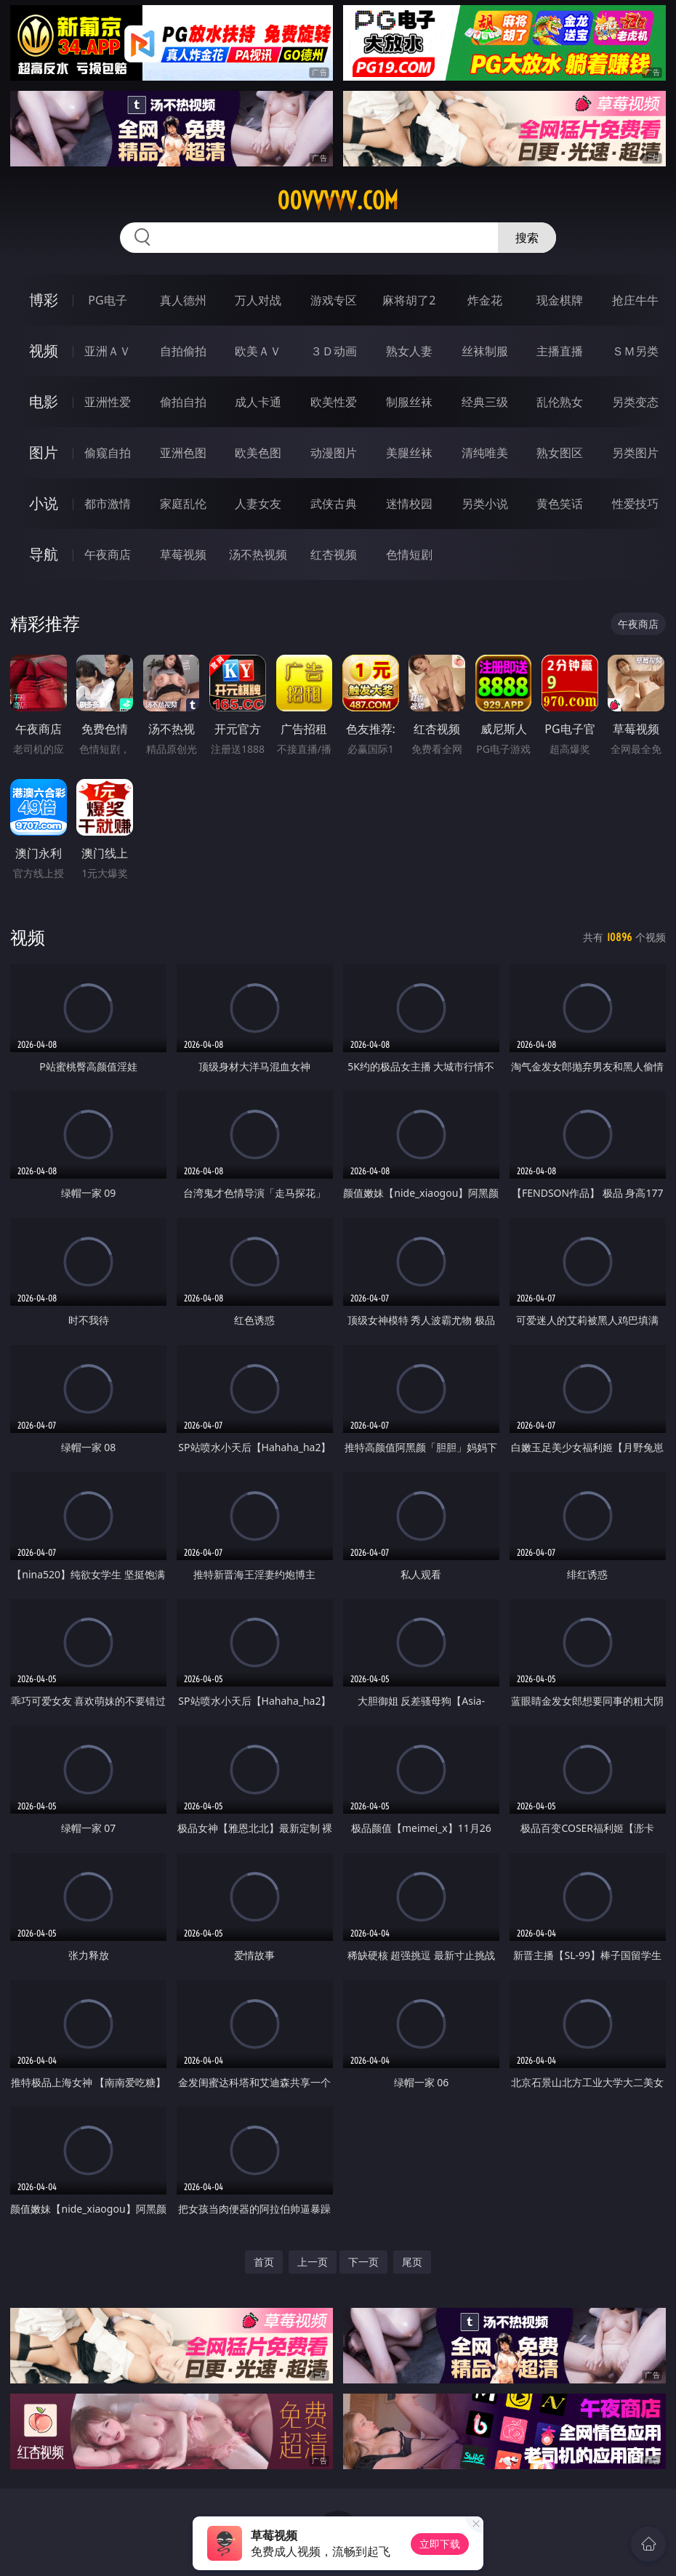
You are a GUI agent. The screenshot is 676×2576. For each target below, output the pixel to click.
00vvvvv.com (337, 200)
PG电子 (107, 300)
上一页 (312, 2262)
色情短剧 (409, 554)
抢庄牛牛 (635, 300)
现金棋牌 (559, 300)
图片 (43, 452)
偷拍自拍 (183, 402)
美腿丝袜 (409, 453)
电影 (43, 401)
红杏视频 (333, 554)
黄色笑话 (559, 504)
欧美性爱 (333, 402)
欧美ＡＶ (258, 351)
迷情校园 (409, 504)
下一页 (363, 2262)
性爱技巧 (635, 504)
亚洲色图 (183, 453)
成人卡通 (258, 402)
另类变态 (635, 402)
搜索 (527, 238)
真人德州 (183, 300)
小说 (43, 503)
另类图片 (635, 453)
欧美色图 (258, 453)
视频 (43, 350)
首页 (264, 2262)
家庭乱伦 (183, 504)
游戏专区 (333, 300)
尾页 (412, 2262)
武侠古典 (333, 504)
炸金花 (484, 300)
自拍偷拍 (183, 351)
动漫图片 (333, 453)
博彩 (43, 300)
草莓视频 (183, 554)
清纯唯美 (485, 453)
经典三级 (485, 402)
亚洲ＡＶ (107, 351)
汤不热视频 (258, 554)
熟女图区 (559, 453)
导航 (43, 554)
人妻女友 (258, 504)
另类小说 (485, 504)
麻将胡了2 (408, 300)
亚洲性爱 (107, 402)
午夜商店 (107, 554)
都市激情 (107, 504)
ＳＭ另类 (635, 351)
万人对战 (258, 300)
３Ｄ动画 (333, 351)
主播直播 (559, 351)
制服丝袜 (409, 402)
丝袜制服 (485, 351)
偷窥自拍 (107, 453)
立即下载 (439, 2544)
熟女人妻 (409, 351)
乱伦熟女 (559, 402)
